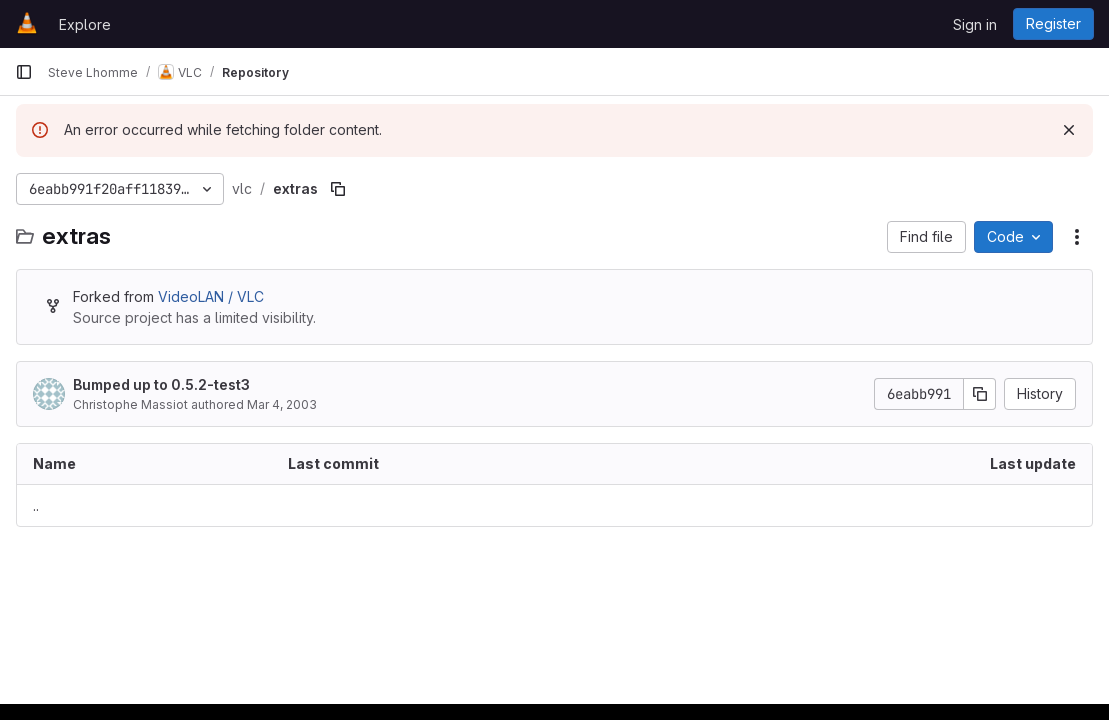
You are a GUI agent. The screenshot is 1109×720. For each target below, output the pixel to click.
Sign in (975, 24)
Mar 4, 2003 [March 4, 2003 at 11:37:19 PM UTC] (282, 404)
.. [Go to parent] (36, 505)
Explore (85, 24)
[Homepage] (27, 24)
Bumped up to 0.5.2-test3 (161, 384)
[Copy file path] (338, 189)
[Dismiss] (1069, 130)
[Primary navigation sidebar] (24, 72)
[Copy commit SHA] (980, 394)
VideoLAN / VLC (211, 296)
